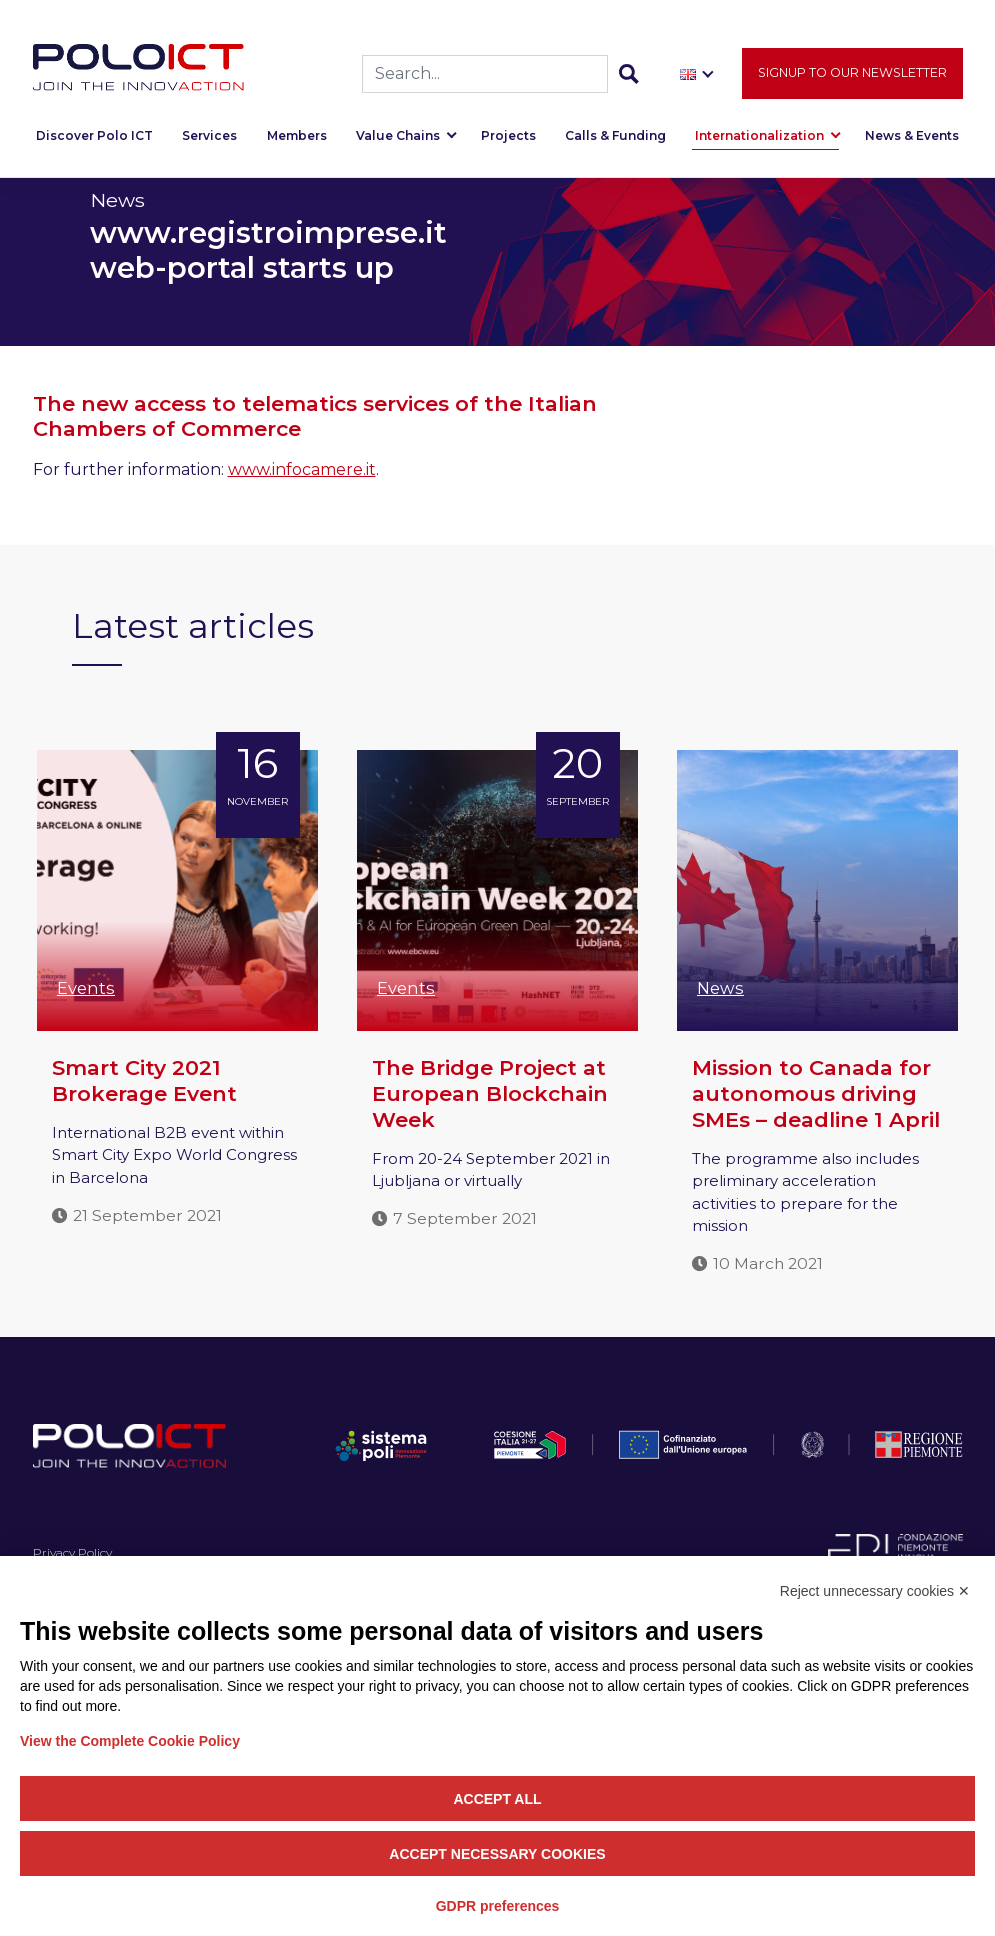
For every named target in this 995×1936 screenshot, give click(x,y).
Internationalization (759, 139)
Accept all (497, 1799)
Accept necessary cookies (497, 1854)
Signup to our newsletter (852, 76)
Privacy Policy (72, 1552)
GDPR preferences (498, 1906)
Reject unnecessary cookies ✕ (875, 1591)
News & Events (912, 139)
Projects (508, 139)
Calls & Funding (615, 139)
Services (209, 139)
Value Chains (398, 139)
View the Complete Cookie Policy (130, 1741)
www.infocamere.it (302, 469)
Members (297, 139)
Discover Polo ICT (94, 139)
